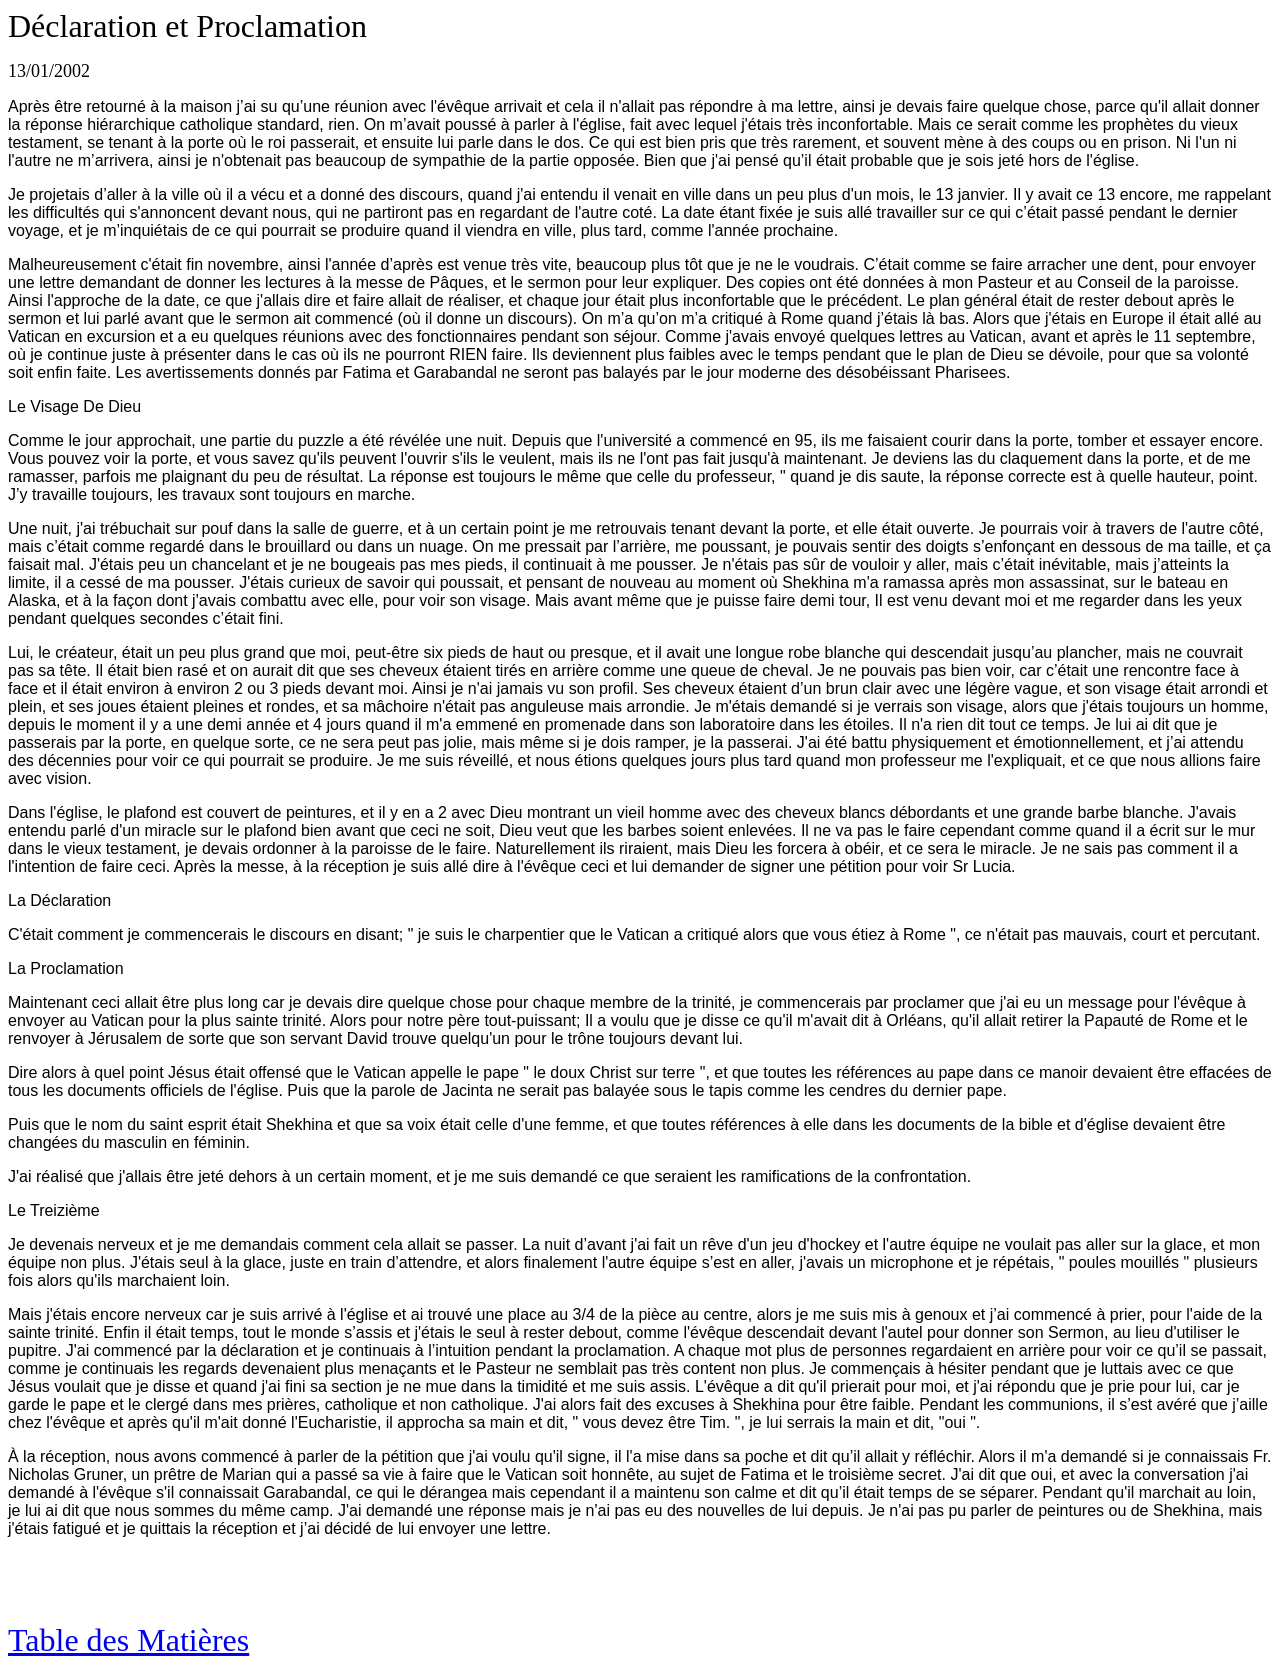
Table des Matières (128, 1640)
